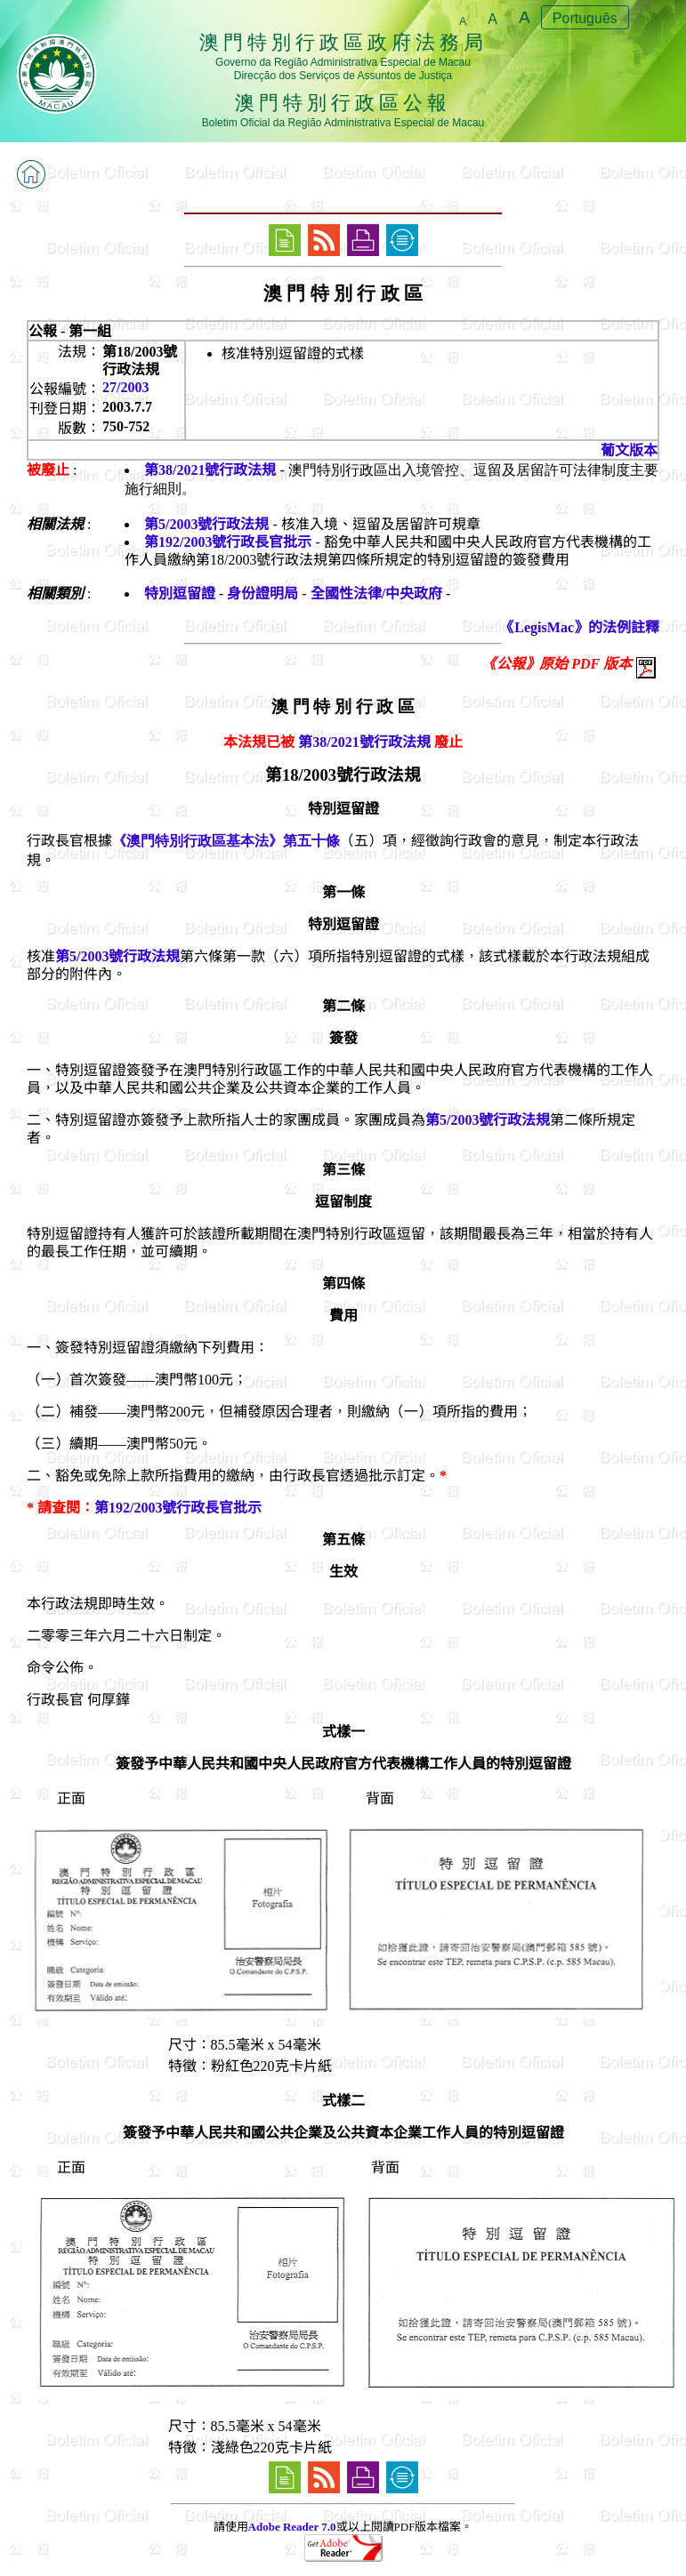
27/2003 (125, 387)
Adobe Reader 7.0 (292, 2526)
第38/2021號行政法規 (210, 469)
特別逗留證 (179, 593)
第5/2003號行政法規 (206, 524)
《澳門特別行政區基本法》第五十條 (226, 840)
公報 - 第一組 (69, 331)
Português (585, 18)
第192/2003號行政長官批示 (227, 542)
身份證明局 (262, 593)
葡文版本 (629, 450)
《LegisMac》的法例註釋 (579, 627)
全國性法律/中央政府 (376, 593)
